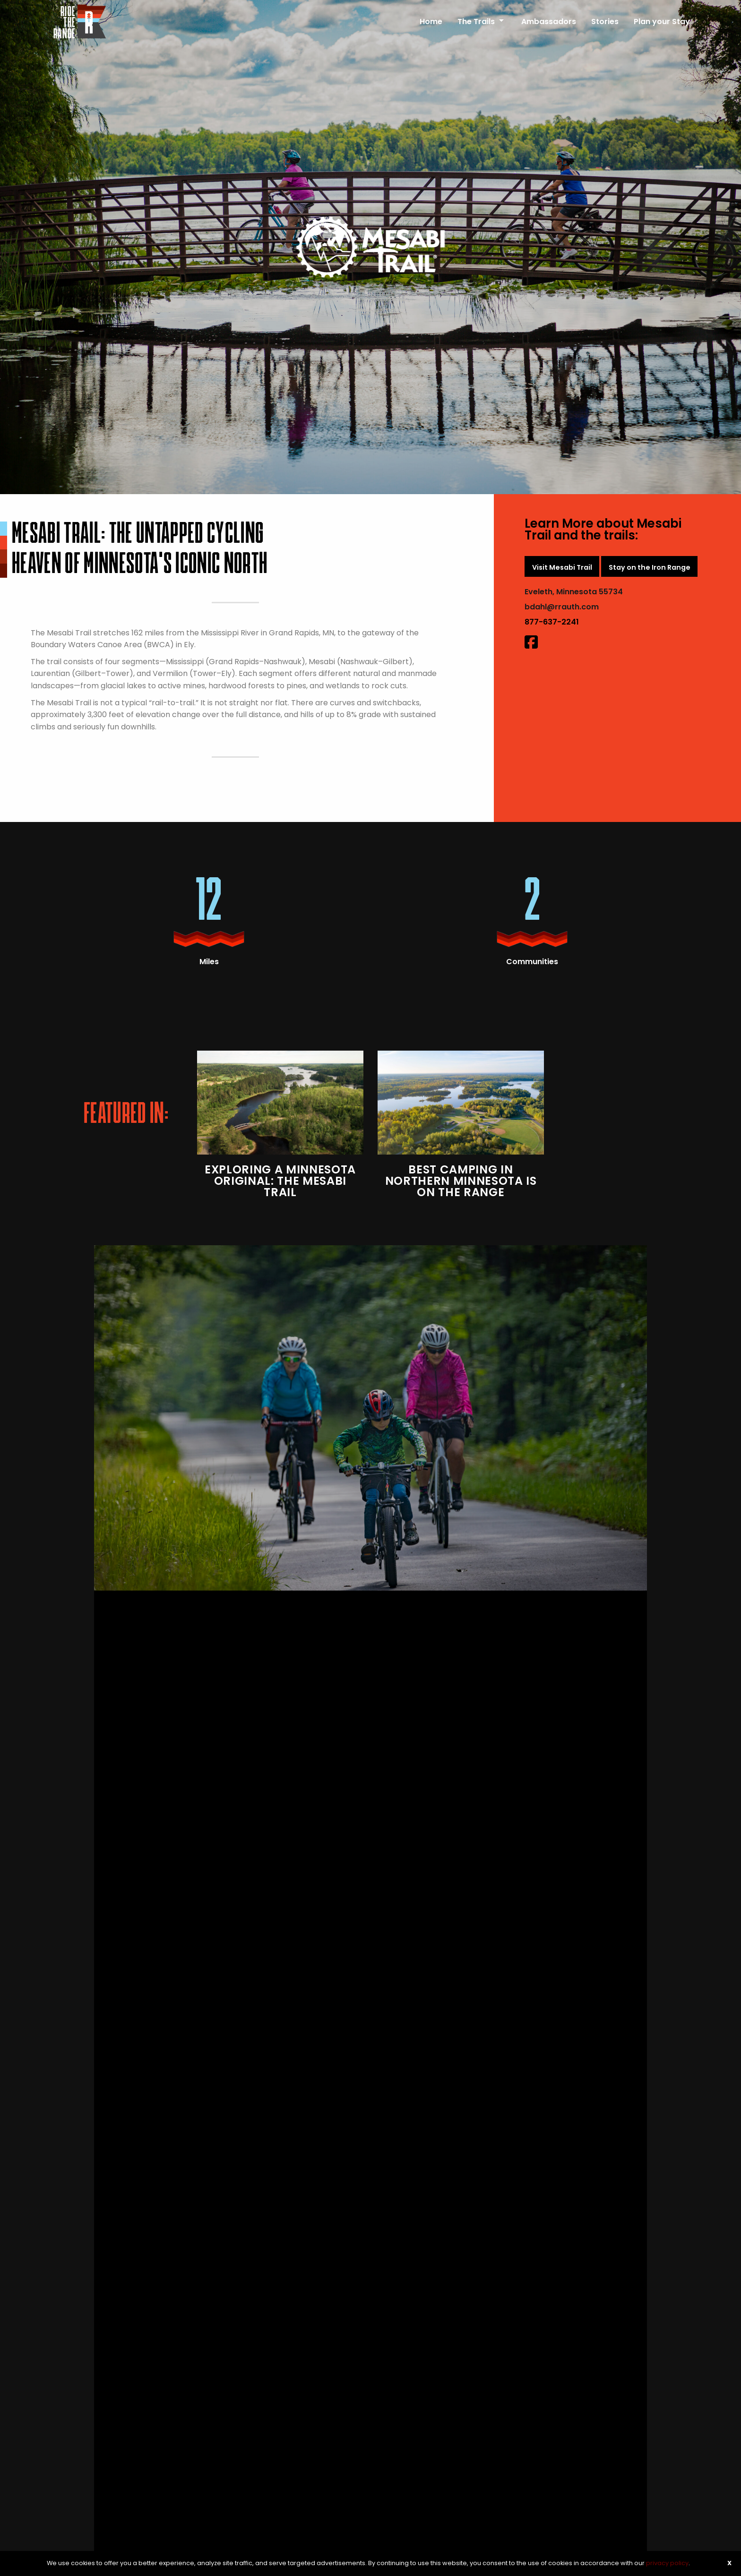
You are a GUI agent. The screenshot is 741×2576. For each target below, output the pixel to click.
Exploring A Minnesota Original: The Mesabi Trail (280, 1181)
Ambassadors (548, 21)
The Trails (476, 21)
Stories (605, 21)
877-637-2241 (552, 621)
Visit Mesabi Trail (562, 567)
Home (431, 21)
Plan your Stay (662, 21)
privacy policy (667, 2563)
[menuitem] (431, 17)
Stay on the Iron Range (649, 567)
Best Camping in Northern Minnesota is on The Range (461, 1181)
